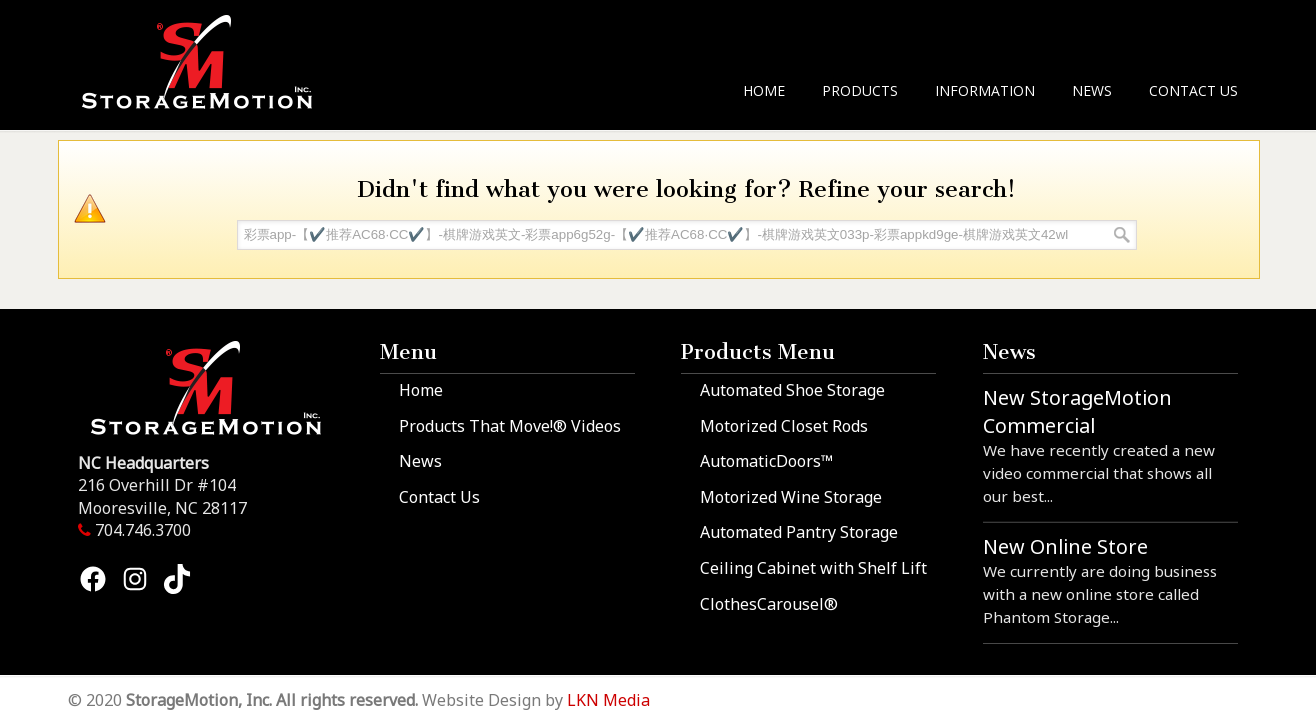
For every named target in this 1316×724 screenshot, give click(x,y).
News (420, 461)
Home (421, 390)
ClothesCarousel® (769, 604)
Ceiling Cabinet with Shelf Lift (813, 568)
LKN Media (608, 700)
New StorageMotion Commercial (1077, 411)
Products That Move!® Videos (510, 426)
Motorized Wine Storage (791, 497)
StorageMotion (209, 61)
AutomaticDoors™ (766, 461)
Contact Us (439, 497)
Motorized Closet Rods (784, 426)
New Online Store (1065, 546)
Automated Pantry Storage (799, 532)
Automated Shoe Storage (792, 390)
